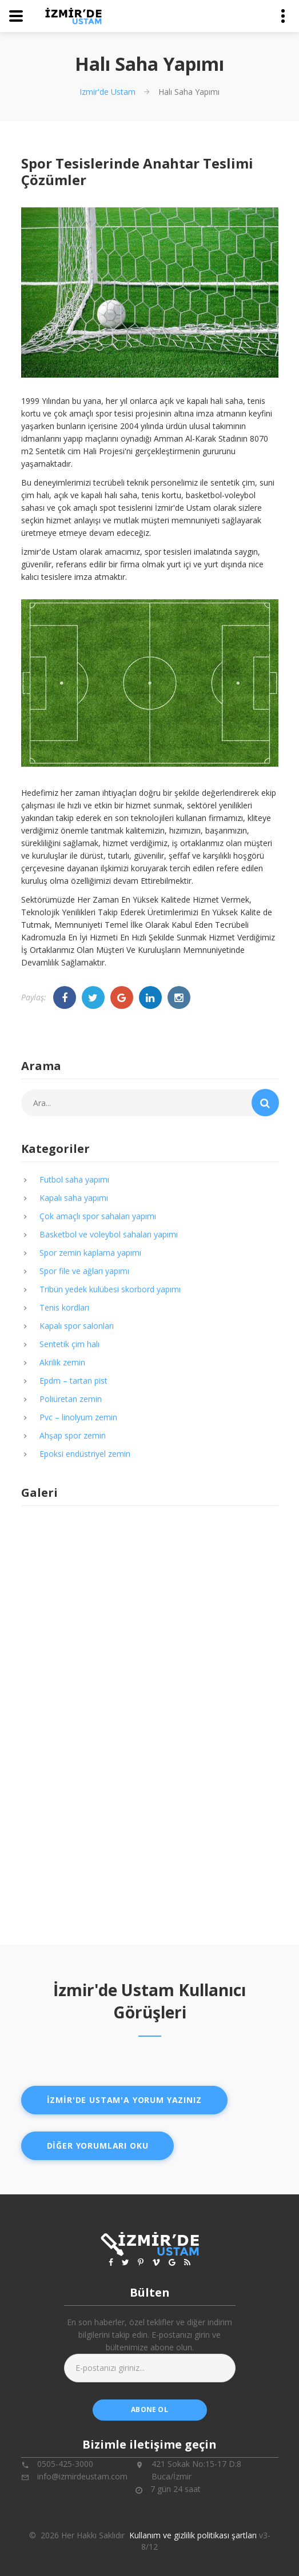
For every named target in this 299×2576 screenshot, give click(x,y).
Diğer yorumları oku (98, 2145)
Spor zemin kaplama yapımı (90, 1252)
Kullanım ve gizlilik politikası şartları (193, 2535)
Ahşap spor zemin (72, 1435)
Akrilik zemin (62, 1362)
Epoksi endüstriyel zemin (84, 1453)
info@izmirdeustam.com (82, 2476)
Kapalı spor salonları (76, 1325)
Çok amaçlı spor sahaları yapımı (97, 1216)
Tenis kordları (64, 1307)
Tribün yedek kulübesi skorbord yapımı (110, 1289)
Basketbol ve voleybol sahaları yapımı (108, 1234)
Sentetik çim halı (69, 1344)
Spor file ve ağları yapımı (84, 1270)
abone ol (149, 2409)
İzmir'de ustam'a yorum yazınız (124, 2099)
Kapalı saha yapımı (73, 1197)
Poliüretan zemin (70, 1398)
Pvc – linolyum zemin (78, 1417)
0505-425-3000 (65, 2463)
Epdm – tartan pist (73, 1380)
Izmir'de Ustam (107, 91)
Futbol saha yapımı (74, 1179)
